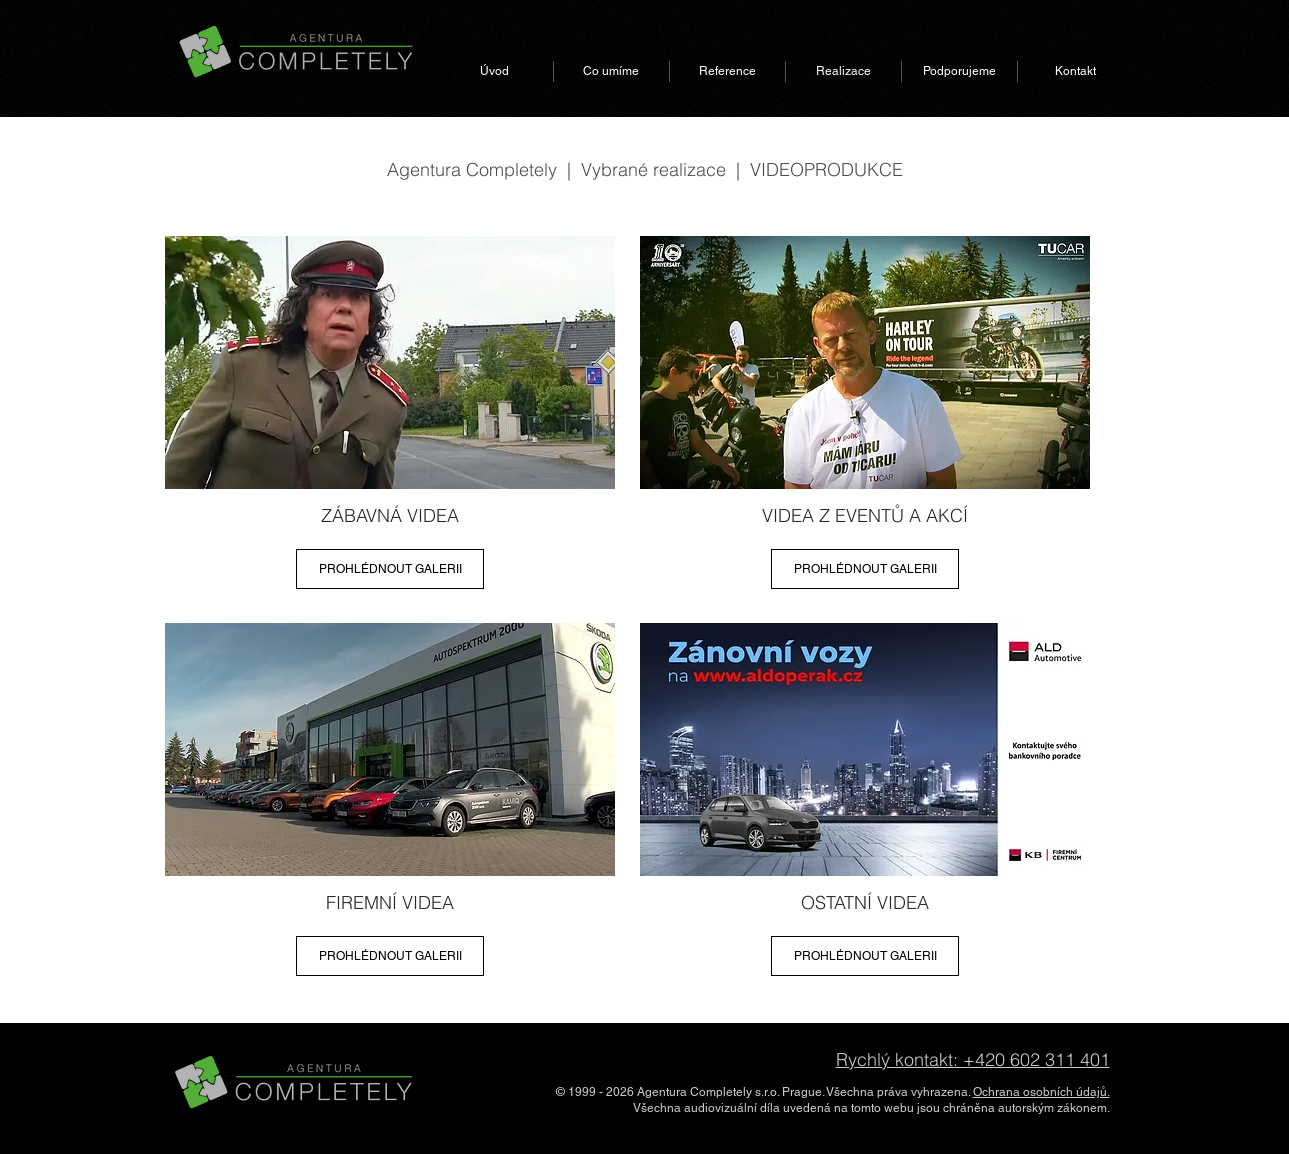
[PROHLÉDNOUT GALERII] (390, 569)
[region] (390, 419)
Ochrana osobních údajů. (1041, 1092)
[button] (611, 71)
